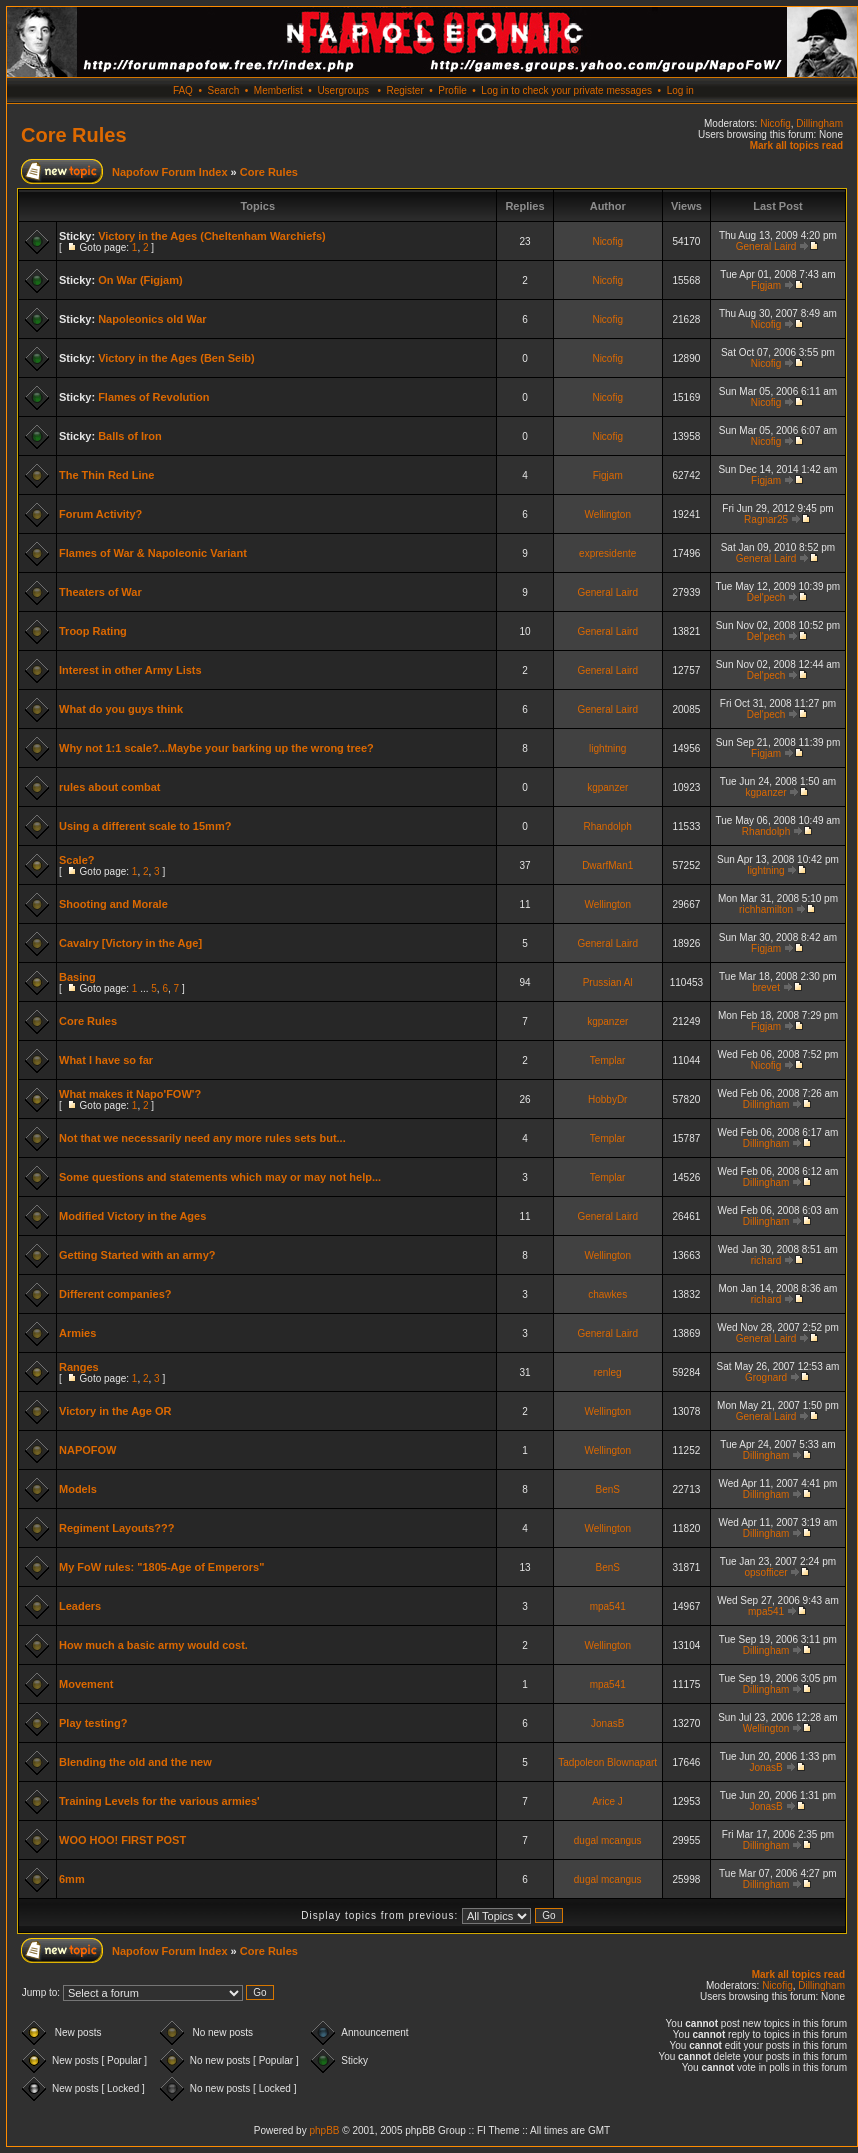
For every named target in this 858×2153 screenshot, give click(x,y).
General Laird (766, 246)
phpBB (324, 2130)
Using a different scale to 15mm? (145, 826)
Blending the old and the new (135, 1762)
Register (404, 90)
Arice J (607, 1801)
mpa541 (608, 1606)
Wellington (607, 514)
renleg (608, 1372)
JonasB (607, 1723)
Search (224, 90)
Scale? (76, 860)
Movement (86, 1684)
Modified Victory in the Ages (132, 1216)
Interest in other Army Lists (130, 670)
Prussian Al (608, 982)
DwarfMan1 (607, 865)
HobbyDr (607, 1099)
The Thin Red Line (106, 475)
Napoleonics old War (152, 319)
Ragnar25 (766, 519)
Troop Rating (93, 631)
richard (766, 1260)
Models (78, 1489)
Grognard (766, 1377)
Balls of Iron (130, 436)
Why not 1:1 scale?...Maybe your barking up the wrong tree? (216, 748)
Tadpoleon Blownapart (607, 1762)
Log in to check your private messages (566, 90)
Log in (680, 90)
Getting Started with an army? (137, 1255)
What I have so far (106, 1060)
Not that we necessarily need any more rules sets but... (202, 1138)
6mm (72, 1879)
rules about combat (109, 787)
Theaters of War (100, 592)
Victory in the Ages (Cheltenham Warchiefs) (212, 236)
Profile (452, 90)
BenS (607, 1489)
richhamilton (766, 909)
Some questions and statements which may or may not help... (220, 1177)
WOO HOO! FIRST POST (122, 1840)
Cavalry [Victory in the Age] (130, 943)
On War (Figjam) (140, 280)
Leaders (80, 1606)
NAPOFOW (87, 1450)
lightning (607, 748)
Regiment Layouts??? (117, 1528)
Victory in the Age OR (115, 1411)
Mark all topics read (796, 145)
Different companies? (115, 1294)
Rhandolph (608, 826)
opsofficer (765, 1572)
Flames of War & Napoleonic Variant (153, 553)
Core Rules (74, 135)
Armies (77, 1333)
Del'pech (766, 597)
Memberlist (278, 90)
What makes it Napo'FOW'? (130, 1094)
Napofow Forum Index (170, 172)
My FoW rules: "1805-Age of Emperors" (161, 1567)
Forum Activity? (100, 514)
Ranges (79, 1367)
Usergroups (343, 90)
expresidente (607, 553)
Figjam (766, 285)
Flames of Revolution (153, 397)
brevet (766, 987)
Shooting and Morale (113, 904)
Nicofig (775, 123)
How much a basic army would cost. (153, 1645)
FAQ (183, 90)
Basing (77, 977)
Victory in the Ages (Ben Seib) (176, 358)
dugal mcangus (608, 1840)
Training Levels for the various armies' (159, 1801)
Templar (608, 1060)
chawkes (607, 1294)
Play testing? (93, 1723)
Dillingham (819, 123)
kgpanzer (607, 787)
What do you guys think (121, 709)
